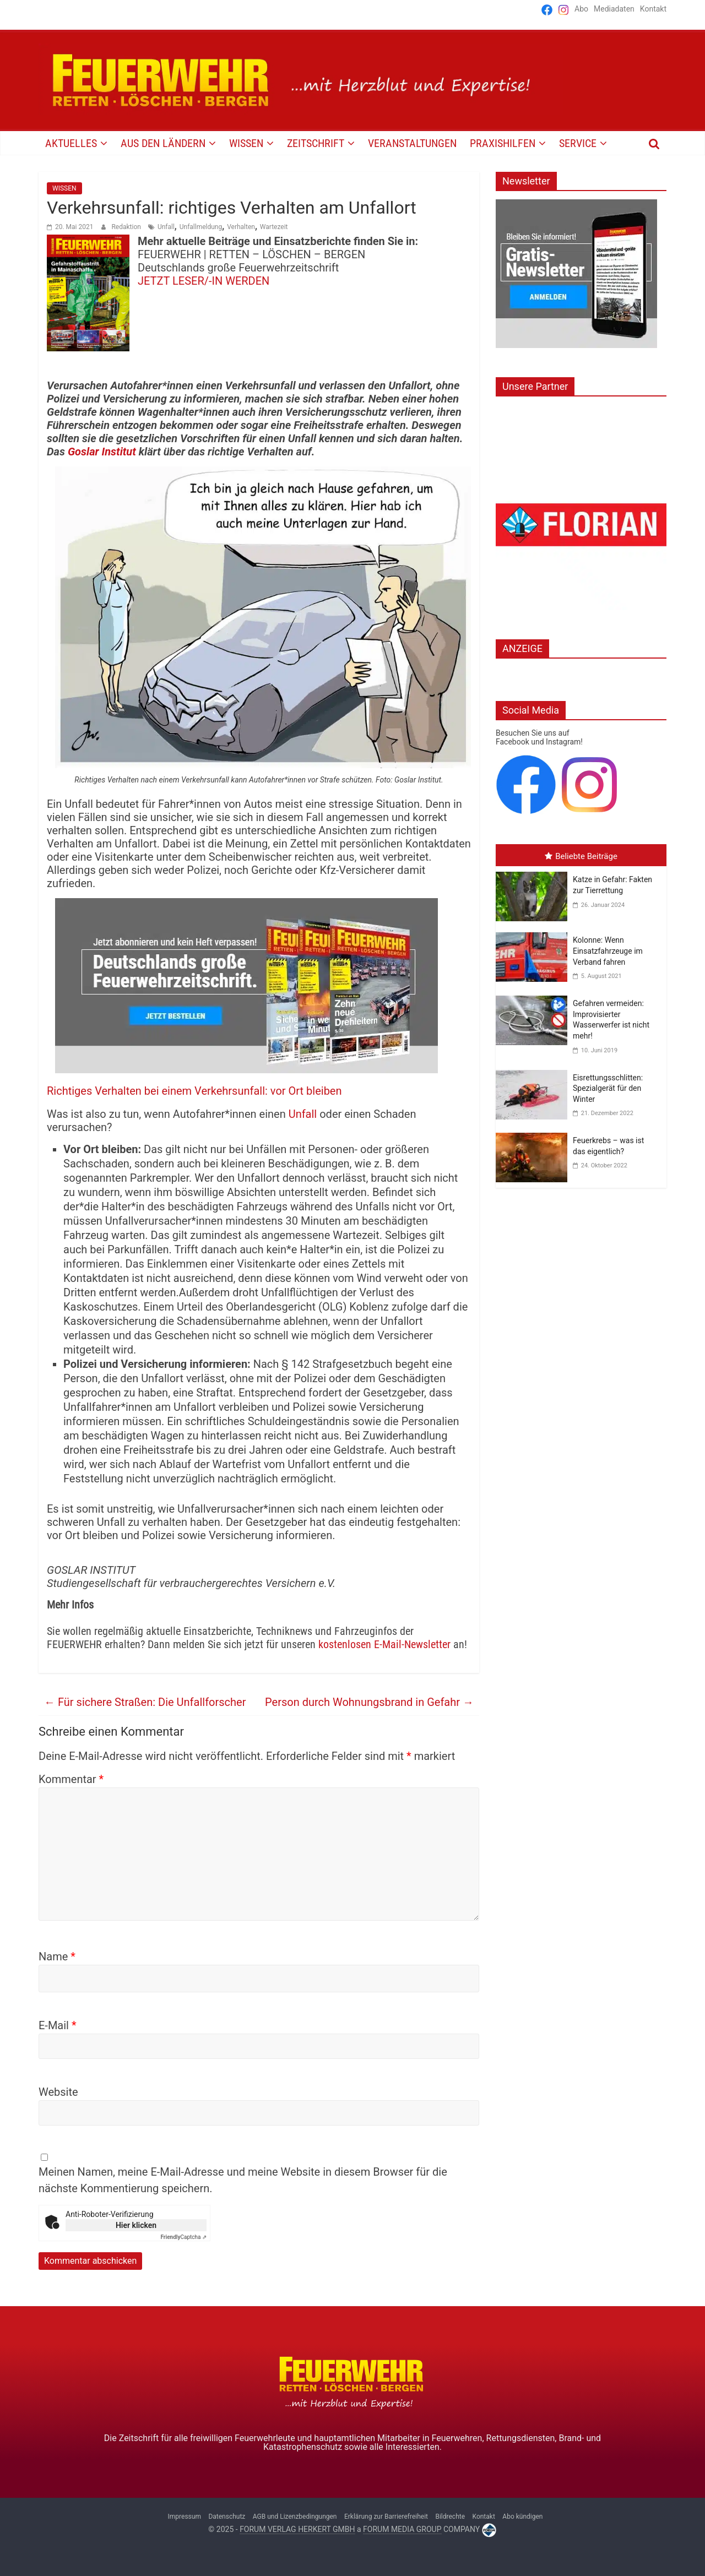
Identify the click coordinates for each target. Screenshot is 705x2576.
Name (57, 1956)
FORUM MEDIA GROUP (402, 2529)
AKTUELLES (71, 143)
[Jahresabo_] (246, 904)
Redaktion (126, 227)
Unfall (166, 227)
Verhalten (241, 227)
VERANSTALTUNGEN (412, 143)
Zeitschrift (315, 143)
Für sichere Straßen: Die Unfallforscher (145, 1702)
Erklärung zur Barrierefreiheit (386, 2516)
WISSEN (246, 143)
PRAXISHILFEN (502, 143)
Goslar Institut (102, 451)
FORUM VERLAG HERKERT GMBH (297, 2529)
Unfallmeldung (201, 227)
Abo (581, 8)
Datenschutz (226, 2516)
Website (58, 2092)
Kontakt (653, 8)
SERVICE (577, 143)
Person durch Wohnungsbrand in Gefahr (369, 1702)
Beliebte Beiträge (581, 856)
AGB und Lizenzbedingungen (295, 2516)
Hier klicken (136, 2225)
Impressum (184, 2516)
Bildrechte (450, 2516)
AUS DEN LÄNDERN (163, 143)
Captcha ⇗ (184, 2237)
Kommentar (71, 1779)
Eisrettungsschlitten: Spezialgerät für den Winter (608, 1088)
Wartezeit (274, 227)
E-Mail (58, 2025)
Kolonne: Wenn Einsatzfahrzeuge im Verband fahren (608, 951)
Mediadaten (614, 8)
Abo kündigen (522, 2516)
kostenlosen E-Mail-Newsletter (384, 1644)
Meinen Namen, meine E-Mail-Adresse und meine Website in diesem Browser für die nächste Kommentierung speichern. (243, 2180)
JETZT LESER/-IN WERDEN (203, 280)
